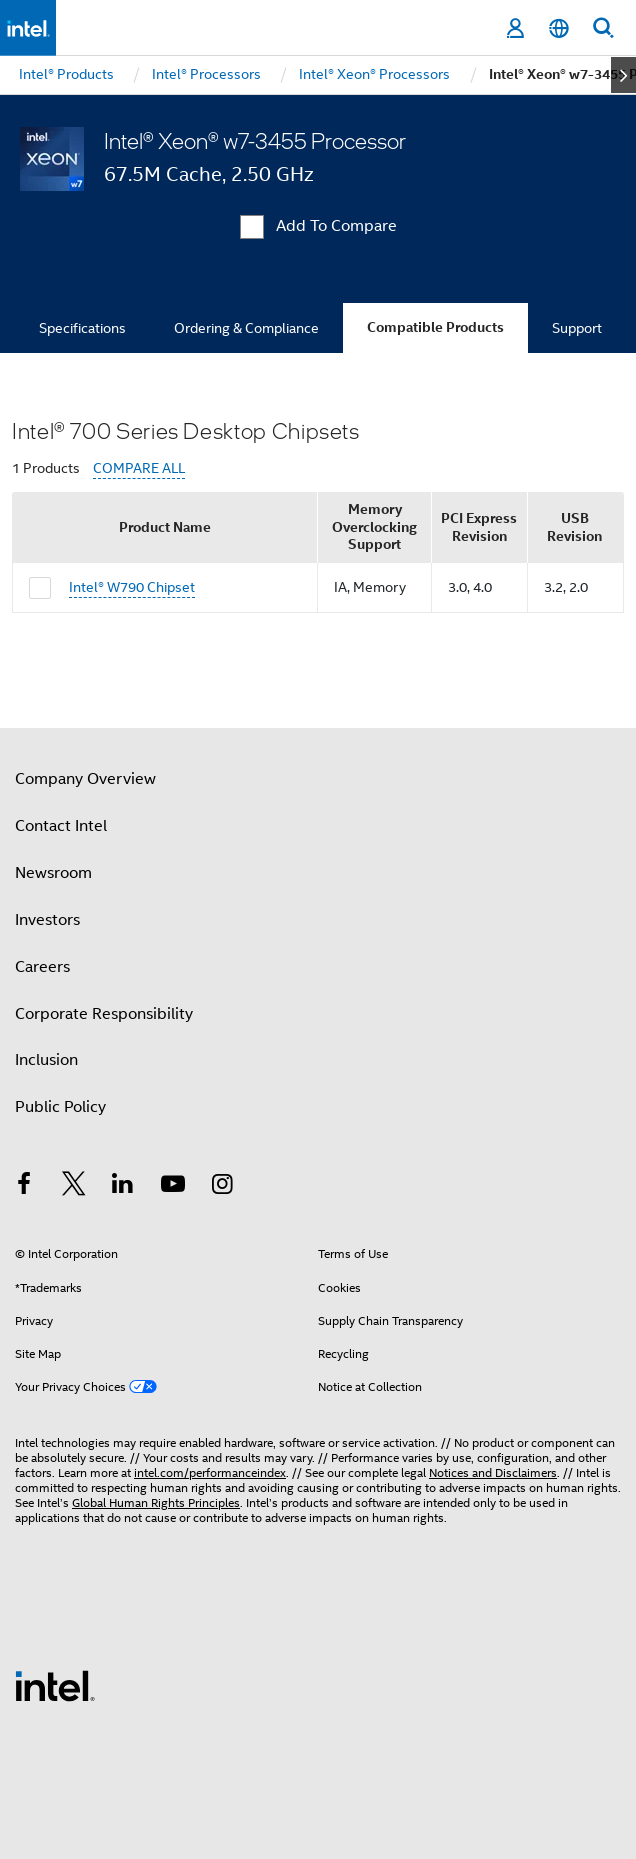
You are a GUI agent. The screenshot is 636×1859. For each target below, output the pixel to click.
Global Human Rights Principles (156, 1502)
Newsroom (53, 873)
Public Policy (60, 1107)
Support (577, 328)
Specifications (82, 328)
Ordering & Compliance (246, 328)
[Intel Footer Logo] (55, 1685)
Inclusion (46, 1060)
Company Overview (85, 779)
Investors (47, 920)
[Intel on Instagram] (222, 1187)
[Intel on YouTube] (173, 1187)
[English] (559, 28)
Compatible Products (435, 327)
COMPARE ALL (139, 468)
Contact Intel (61, 826)
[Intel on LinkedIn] (123, 1187)
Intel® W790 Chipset (132, 587)
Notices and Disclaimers (493, 1472)
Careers (42, 967)
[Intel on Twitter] (74, 1187)
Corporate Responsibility (104, 1014)
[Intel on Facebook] (24, 1187)
